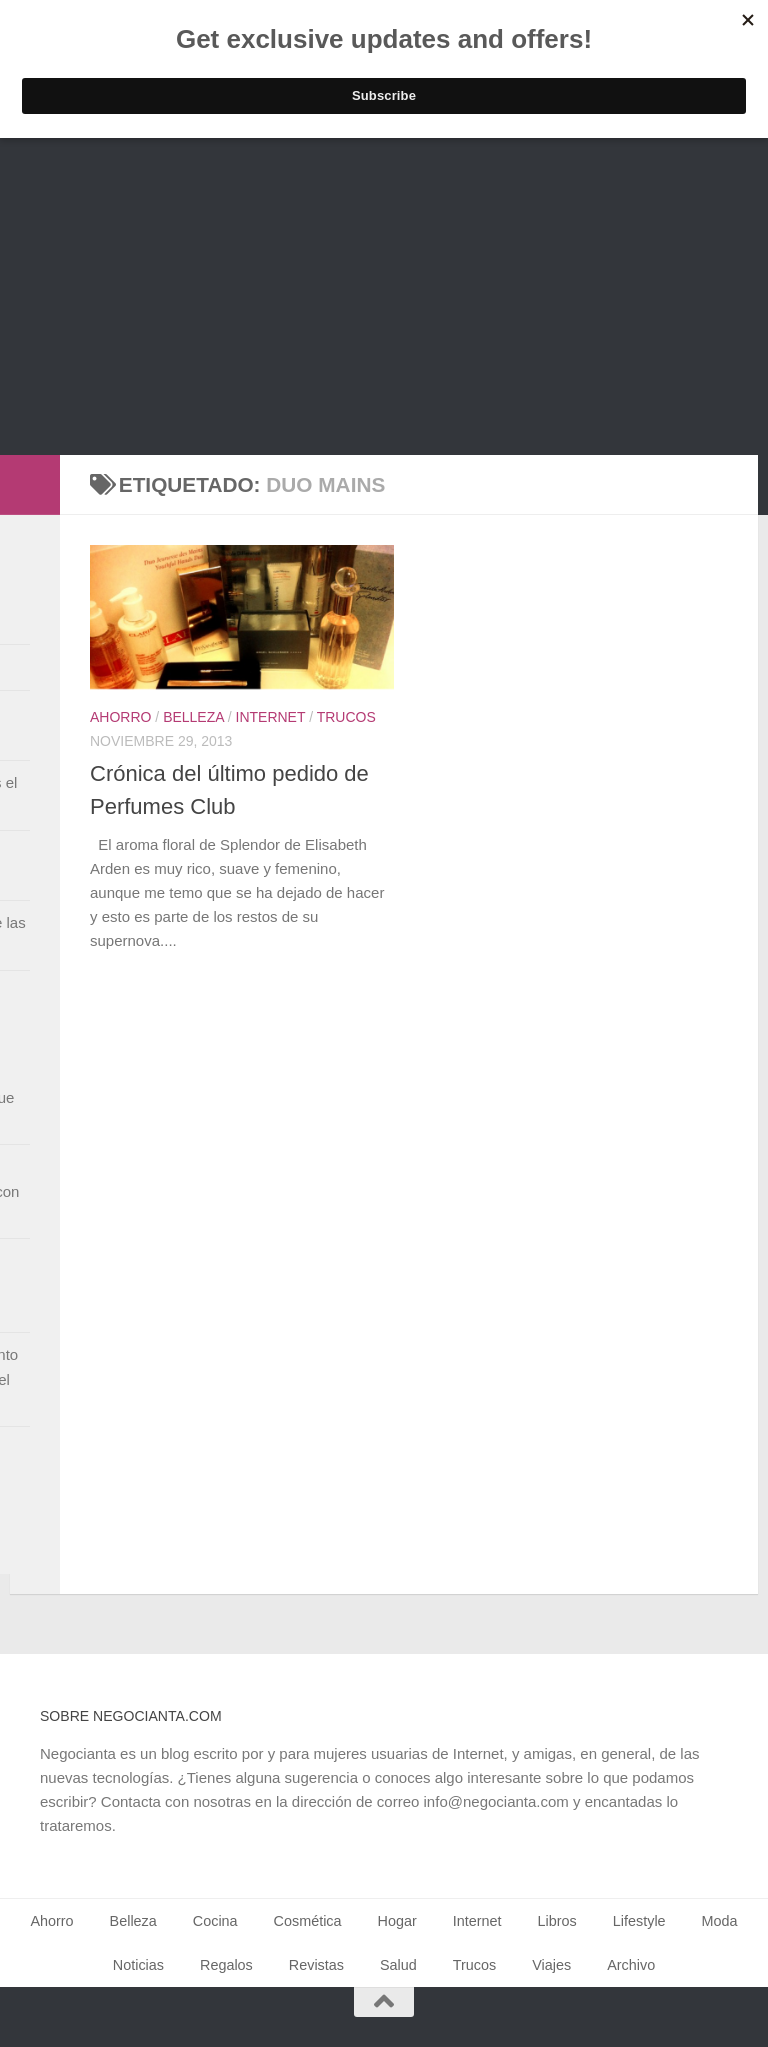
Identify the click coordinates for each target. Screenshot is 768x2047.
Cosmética (308, 1921)
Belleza (193, 717)
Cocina (215, 1921)
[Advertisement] (384, 305)
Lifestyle (639, 1921)
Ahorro (120, 717)
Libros (557, 1921)
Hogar (397, 1921)
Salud (398, 1965)
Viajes (551, 1965)
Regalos (226, 1965)
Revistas (316, 1965)
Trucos (346, 717)
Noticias (138, 1965)
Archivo (631, 1965)
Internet (271, 717)
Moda (720, 1921)
